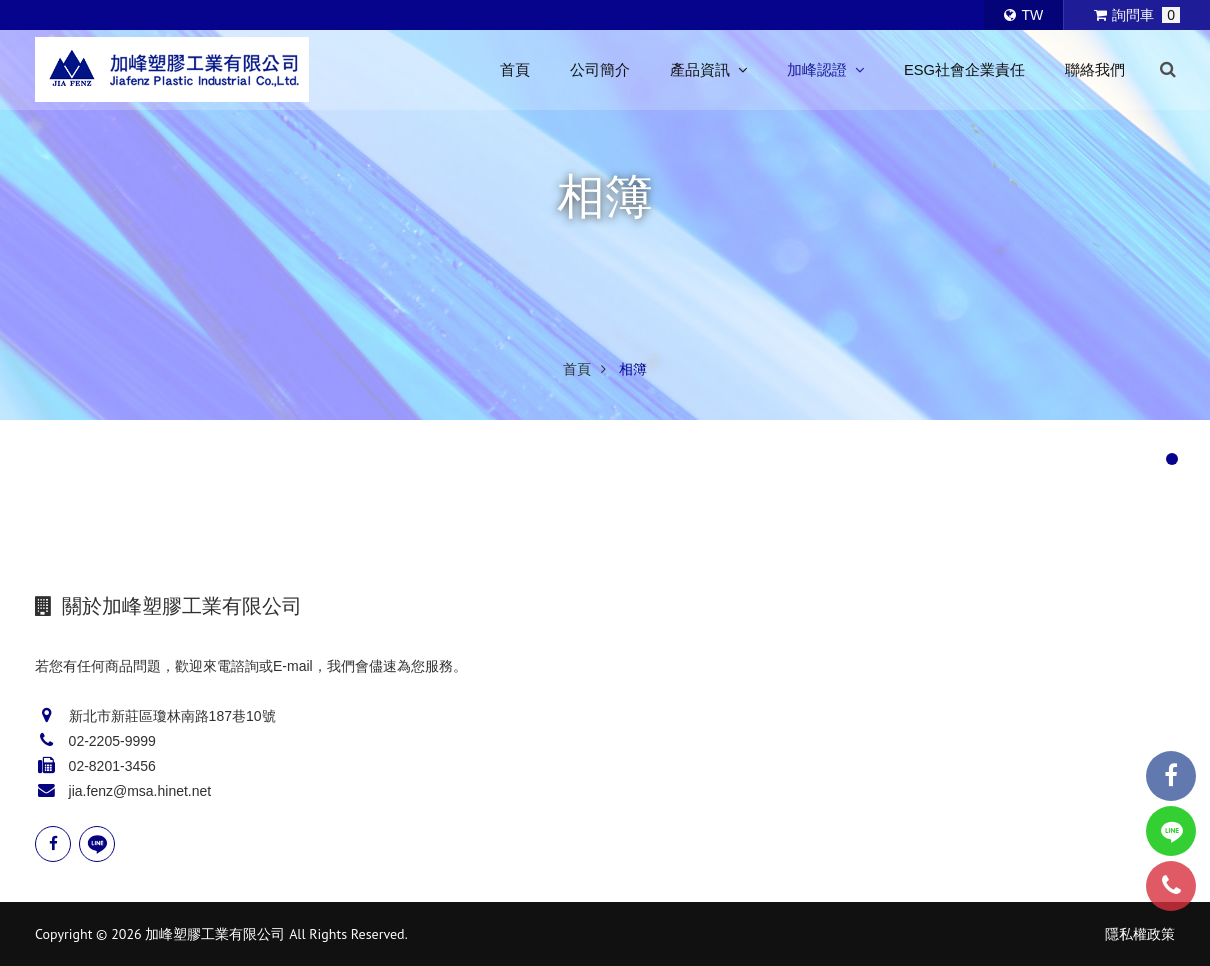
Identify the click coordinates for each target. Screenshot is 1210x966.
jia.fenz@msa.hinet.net (140, 791)
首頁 (515, 70)
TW (1023, 15)
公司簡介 (600, 70)
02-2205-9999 (112, 741)
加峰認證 (825, 70)
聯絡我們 (1095, 70)
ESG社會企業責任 (964, 70)
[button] (1172, 459)
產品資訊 (708, 70)
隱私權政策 (1140, 934)
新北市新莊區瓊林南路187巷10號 (172, 716)
